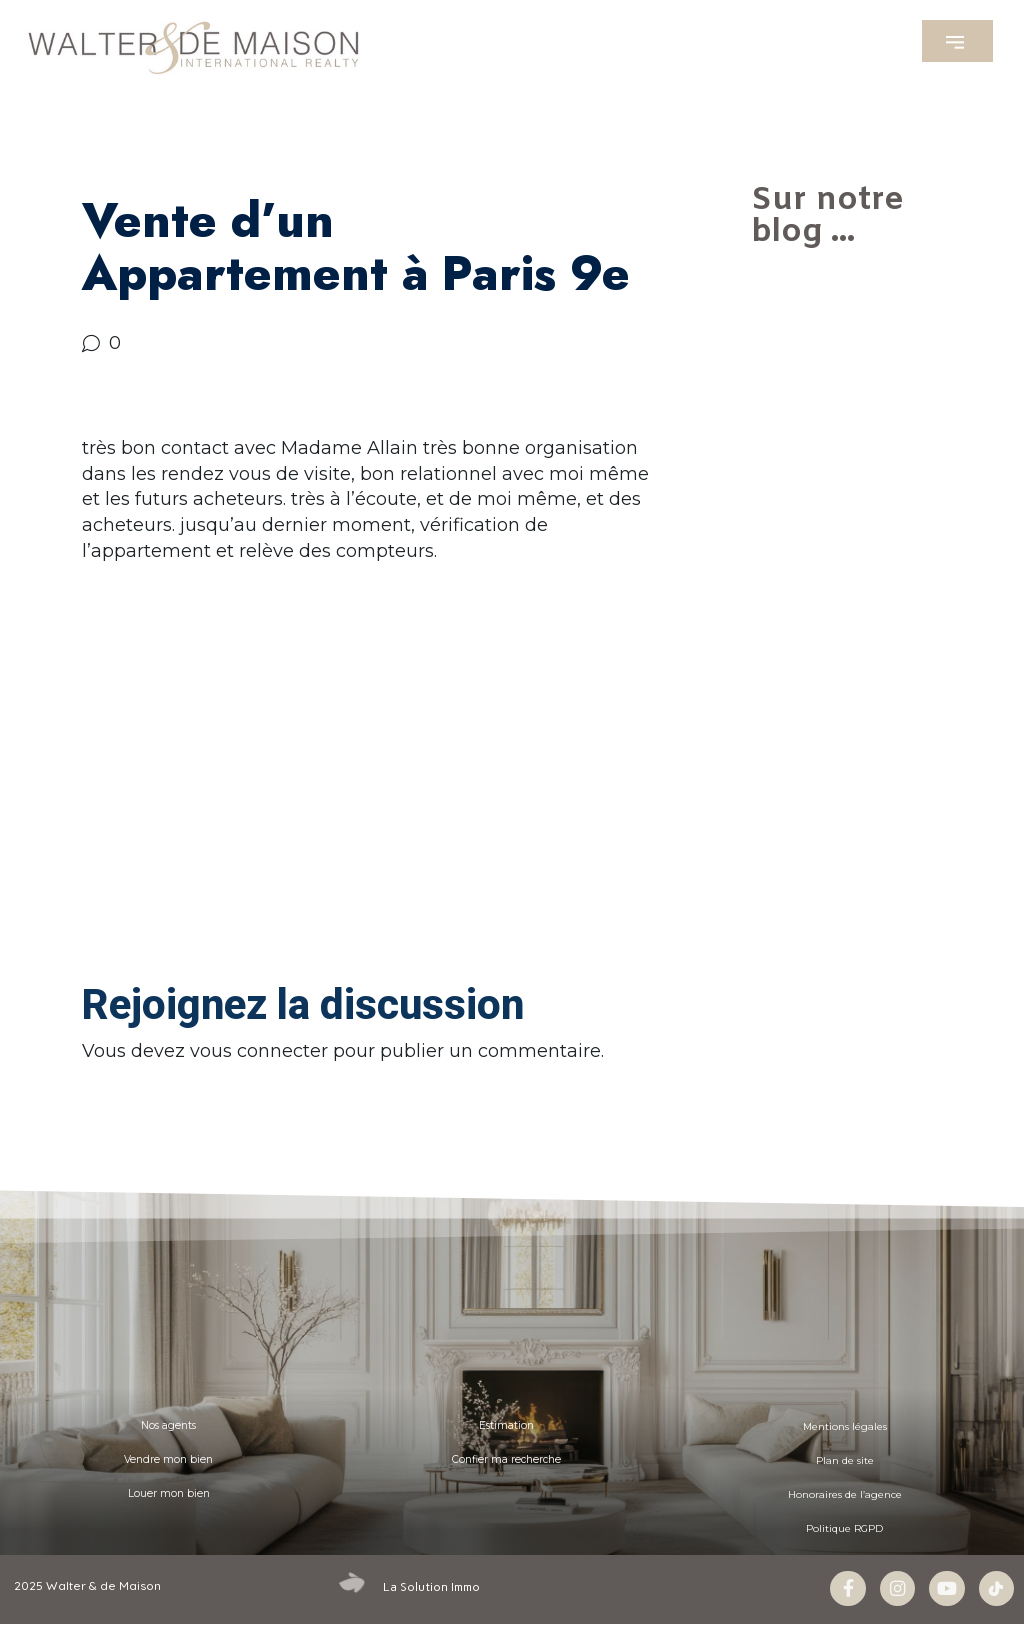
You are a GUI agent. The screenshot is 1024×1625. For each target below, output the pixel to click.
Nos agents (168, 1425)
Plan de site (844, 1459)
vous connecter (259, 1051)
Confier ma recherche (506, 1459)
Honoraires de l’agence (844, 1493)
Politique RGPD (845, 1527)
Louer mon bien (169, 1493)
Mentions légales (844, 1425)
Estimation (506, 1425)
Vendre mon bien (168, 1459)
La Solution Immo (431, 1586)
